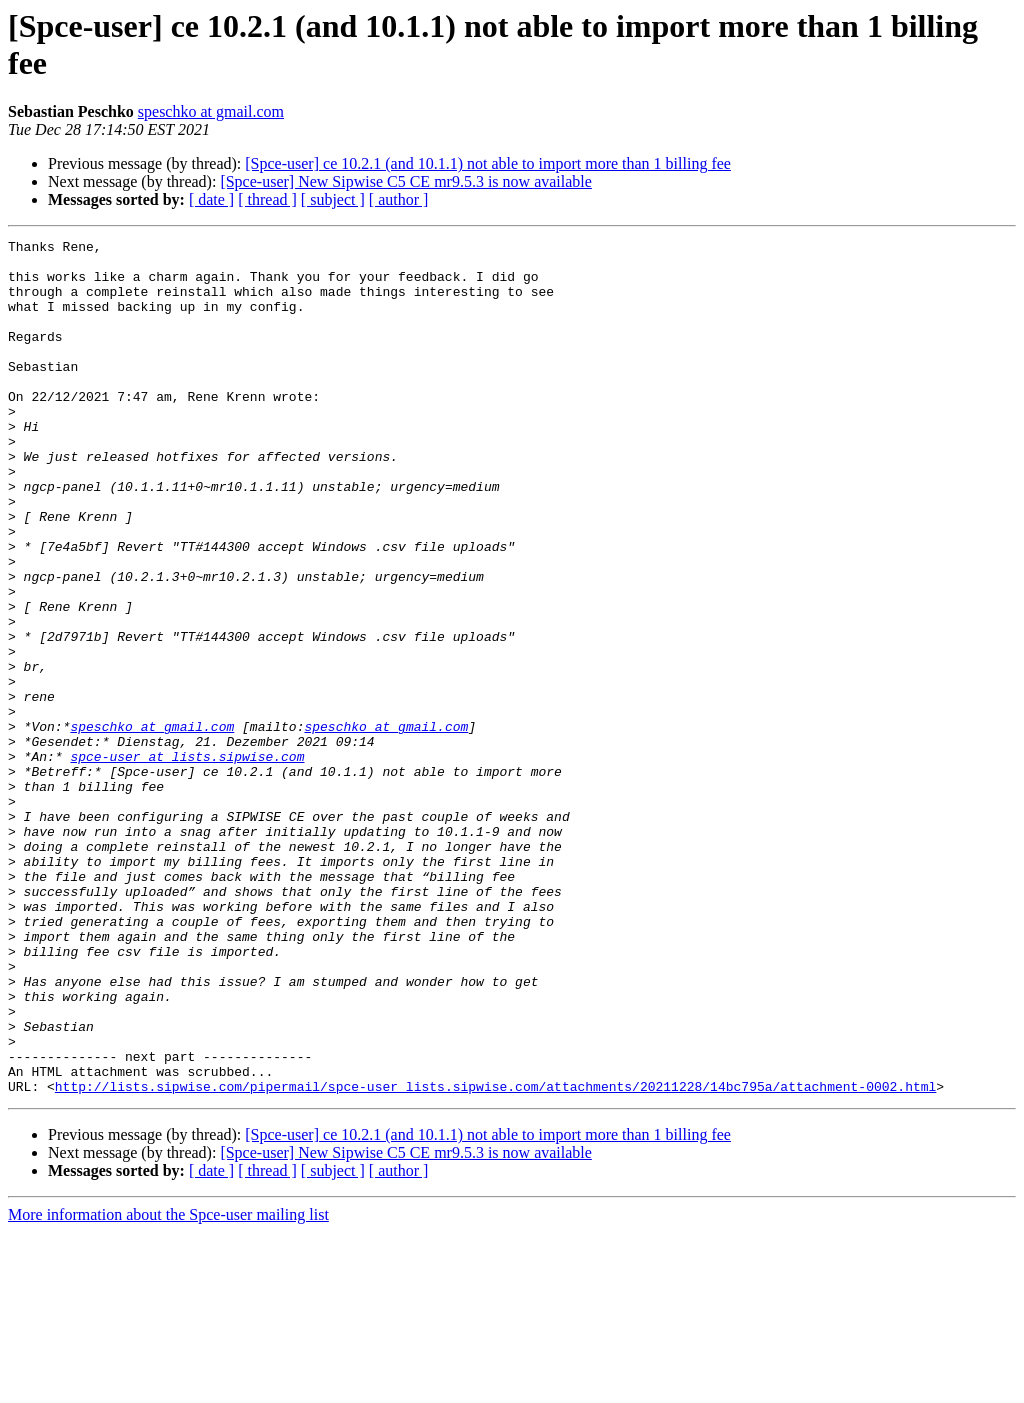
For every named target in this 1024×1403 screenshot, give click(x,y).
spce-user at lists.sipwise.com (187, 861)
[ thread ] (267, 199)
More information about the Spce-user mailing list (168, 1385)
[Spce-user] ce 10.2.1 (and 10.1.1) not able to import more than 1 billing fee (488, 163)
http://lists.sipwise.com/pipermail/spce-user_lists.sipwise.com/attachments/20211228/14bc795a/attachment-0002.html (495, 1257)
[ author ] (399, 199)
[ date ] (211, 199)
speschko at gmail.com (211, 111)
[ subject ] (333, 199)
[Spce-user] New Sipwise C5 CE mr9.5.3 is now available (405, 181)
